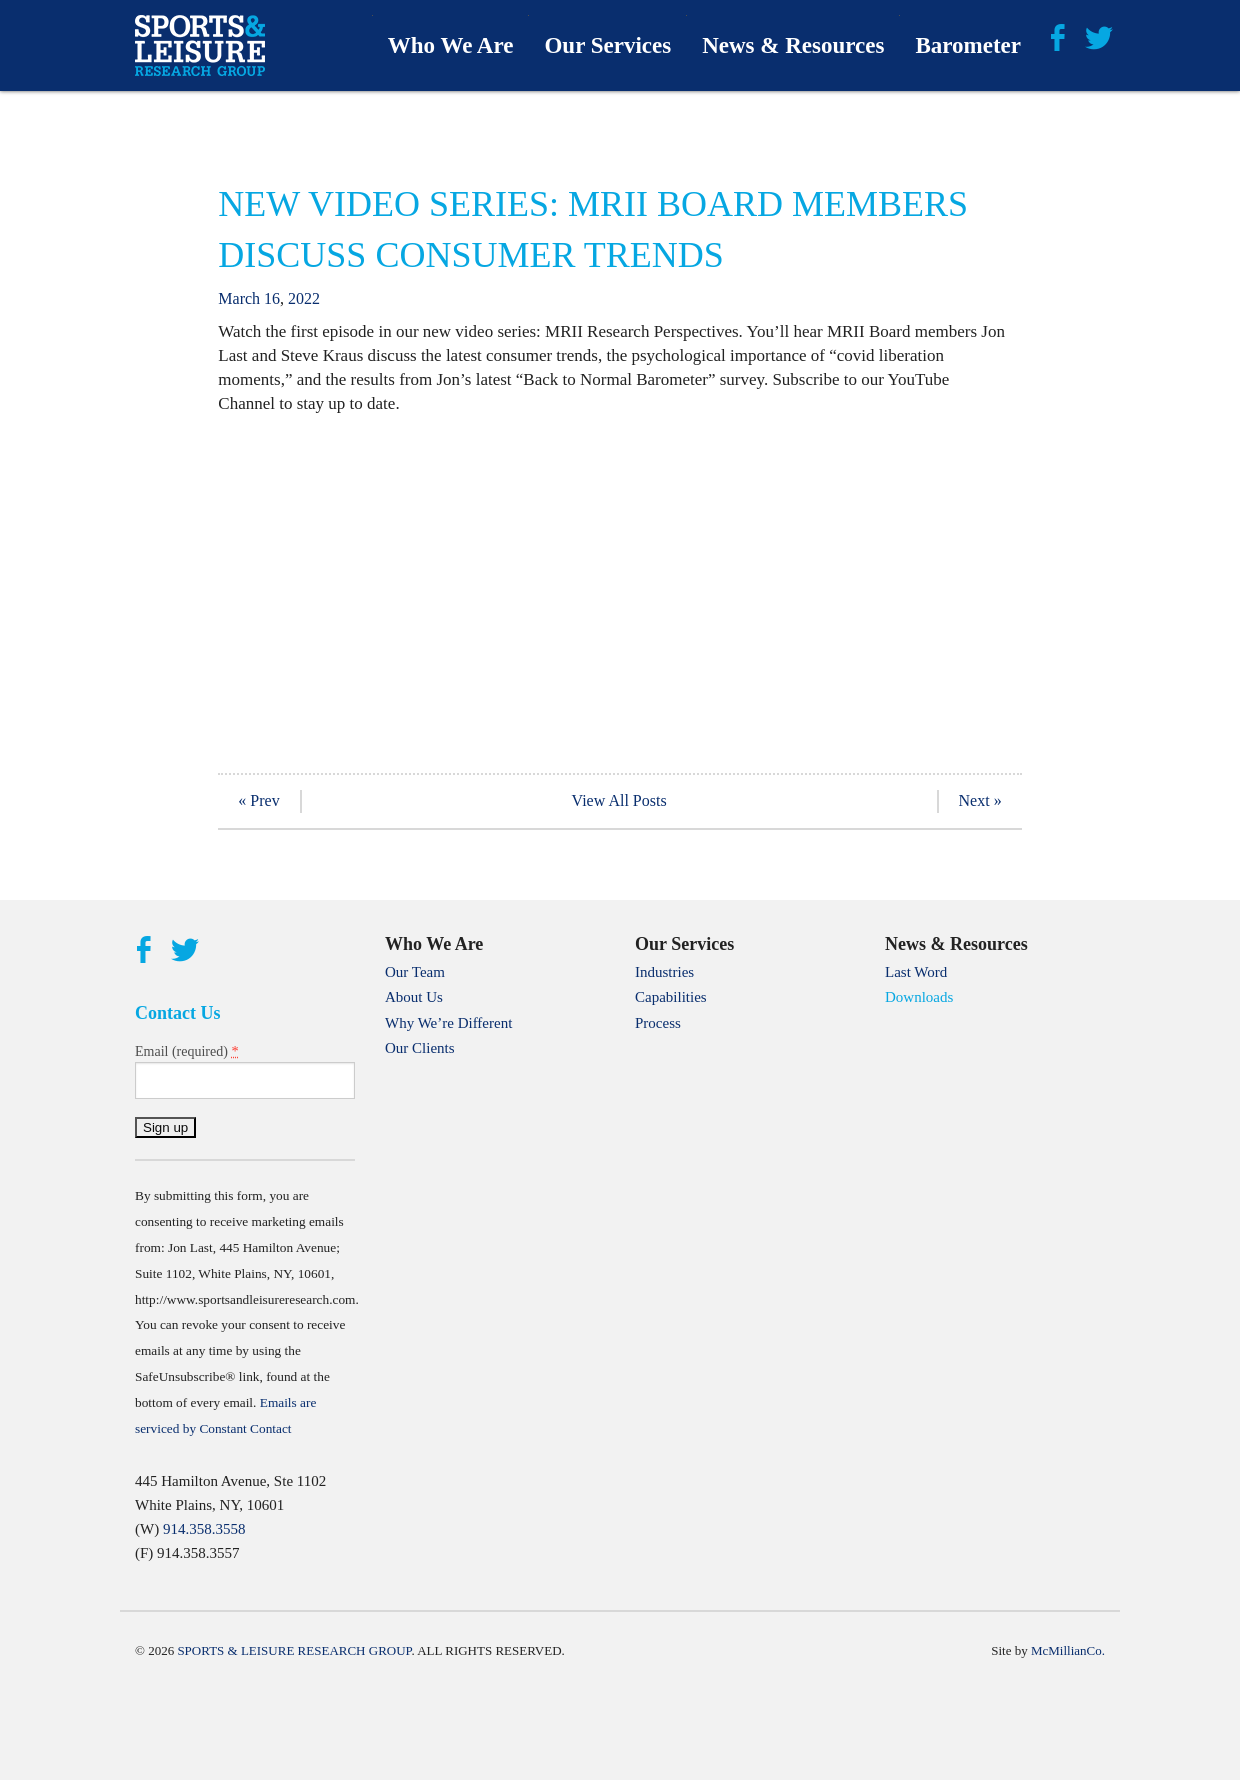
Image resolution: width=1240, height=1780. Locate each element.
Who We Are (451, 45)
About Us (414, 997)
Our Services (607, 45)
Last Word (916, 972)
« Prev (258, 800)
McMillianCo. (1068, 1650)
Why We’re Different (448, 1023)
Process (658, 1023)
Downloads (919, 997)
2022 (304, 298)
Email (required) (187, 1051)
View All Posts (619, 800)
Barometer (968, 45)
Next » (980, 800)
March (239, 298)
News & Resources (793, 45)
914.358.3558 (204, 1529)
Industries (664, 972)
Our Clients (420, 1048)
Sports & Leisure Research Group (294, 1650)
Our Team (415, 972)
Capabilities (671, 997)
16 (272, 298)
